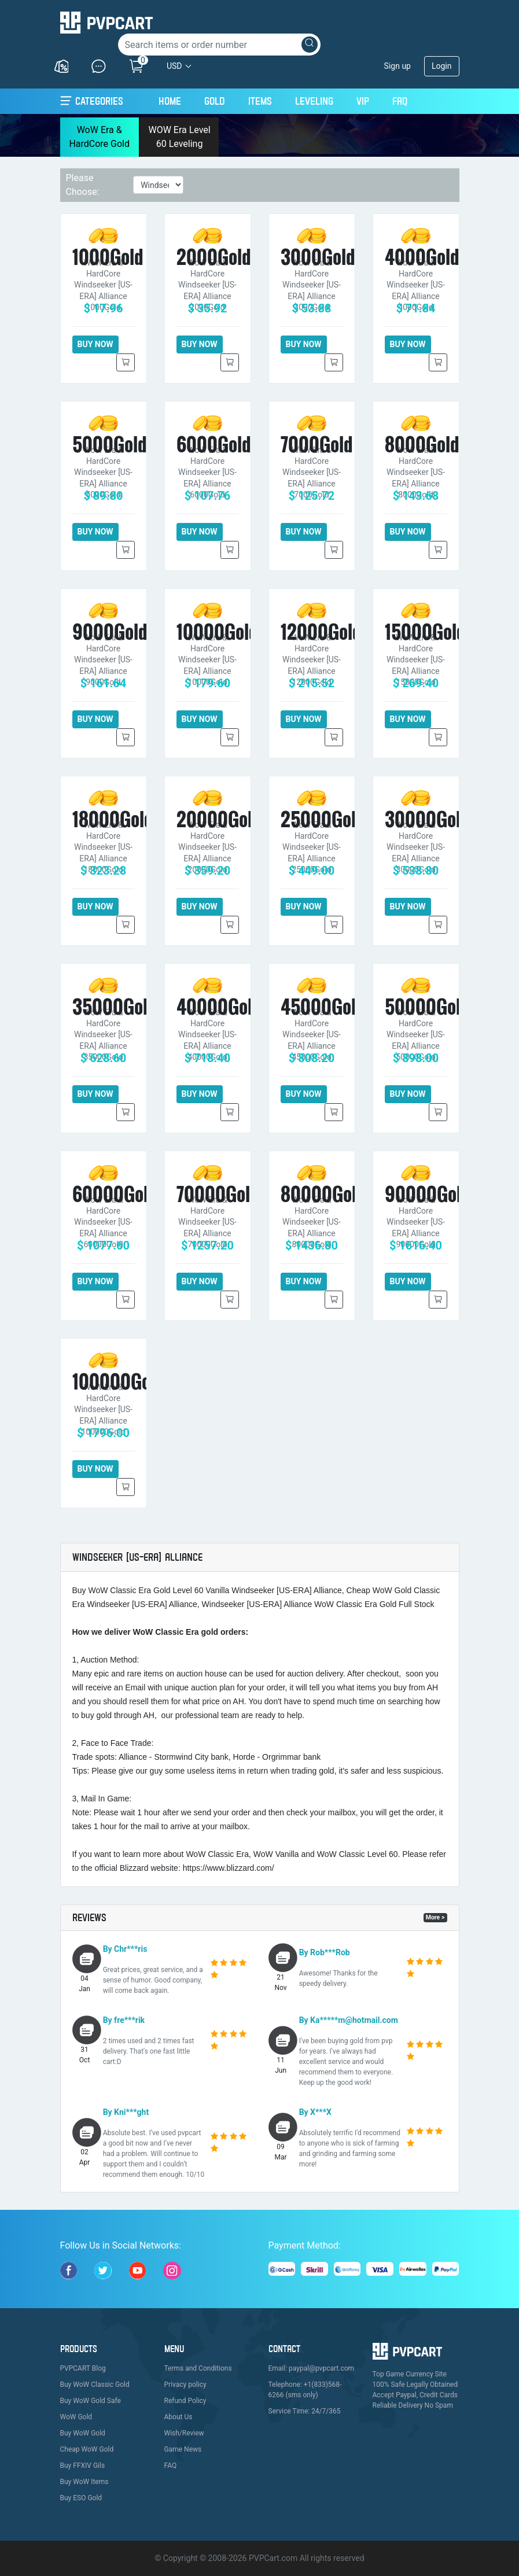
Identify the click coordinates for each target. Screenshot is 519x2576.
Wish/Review (184, 2433)
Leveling (314, 101)
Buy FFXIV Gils (82, 2465)
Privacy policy (185, 2384)
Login (442, 66)
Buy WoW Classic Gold (95, 2384)
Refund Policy (185, 2401)
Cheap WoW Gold (87, 2449)
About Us (178, 2417)
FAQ (399, 101)
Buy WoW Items (84, 2482)
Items (260, 101)
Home (170, 99)
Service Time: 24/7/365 (304, 2411)
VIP (362, 101)
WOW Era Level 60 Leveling (179, 136)
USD (174, 66)
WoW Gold (76, 2417)
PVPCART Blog (83, 2368)
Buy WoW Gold (82, 2433)
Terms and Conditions (198, 2368)
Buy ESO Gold (81, 2498)
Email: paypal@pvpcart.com (311, 2368)
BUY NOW (95, 344)
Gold (214, 101)
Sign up (397, 66)
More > (435, 1917)
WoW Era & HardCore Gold (99, 136)
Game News (183, 2449)
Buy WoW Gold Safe (90, 2401)
